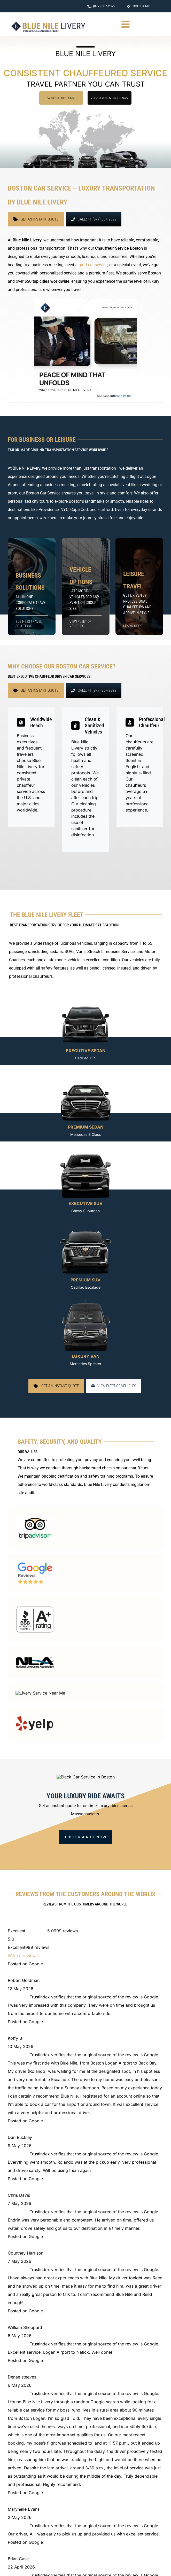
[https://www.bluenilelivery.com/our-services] (139, 586)
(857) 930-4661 (140, 2514)
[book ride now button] (86, 1912)
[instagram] (21, 2110)
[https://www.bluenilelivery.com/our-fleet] (86, 586)
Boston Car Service (43, 493)
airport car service (91, 264)
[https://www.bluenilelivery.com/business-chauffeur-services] (32, 586)
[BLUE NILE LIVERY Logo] (48, 23)
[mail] (31, 2110)
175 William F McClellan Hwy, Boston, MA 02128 (65, 2121)
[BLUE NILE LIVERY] (62, 2028)
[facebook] (10, 2110)
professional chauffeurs (31, 976)
